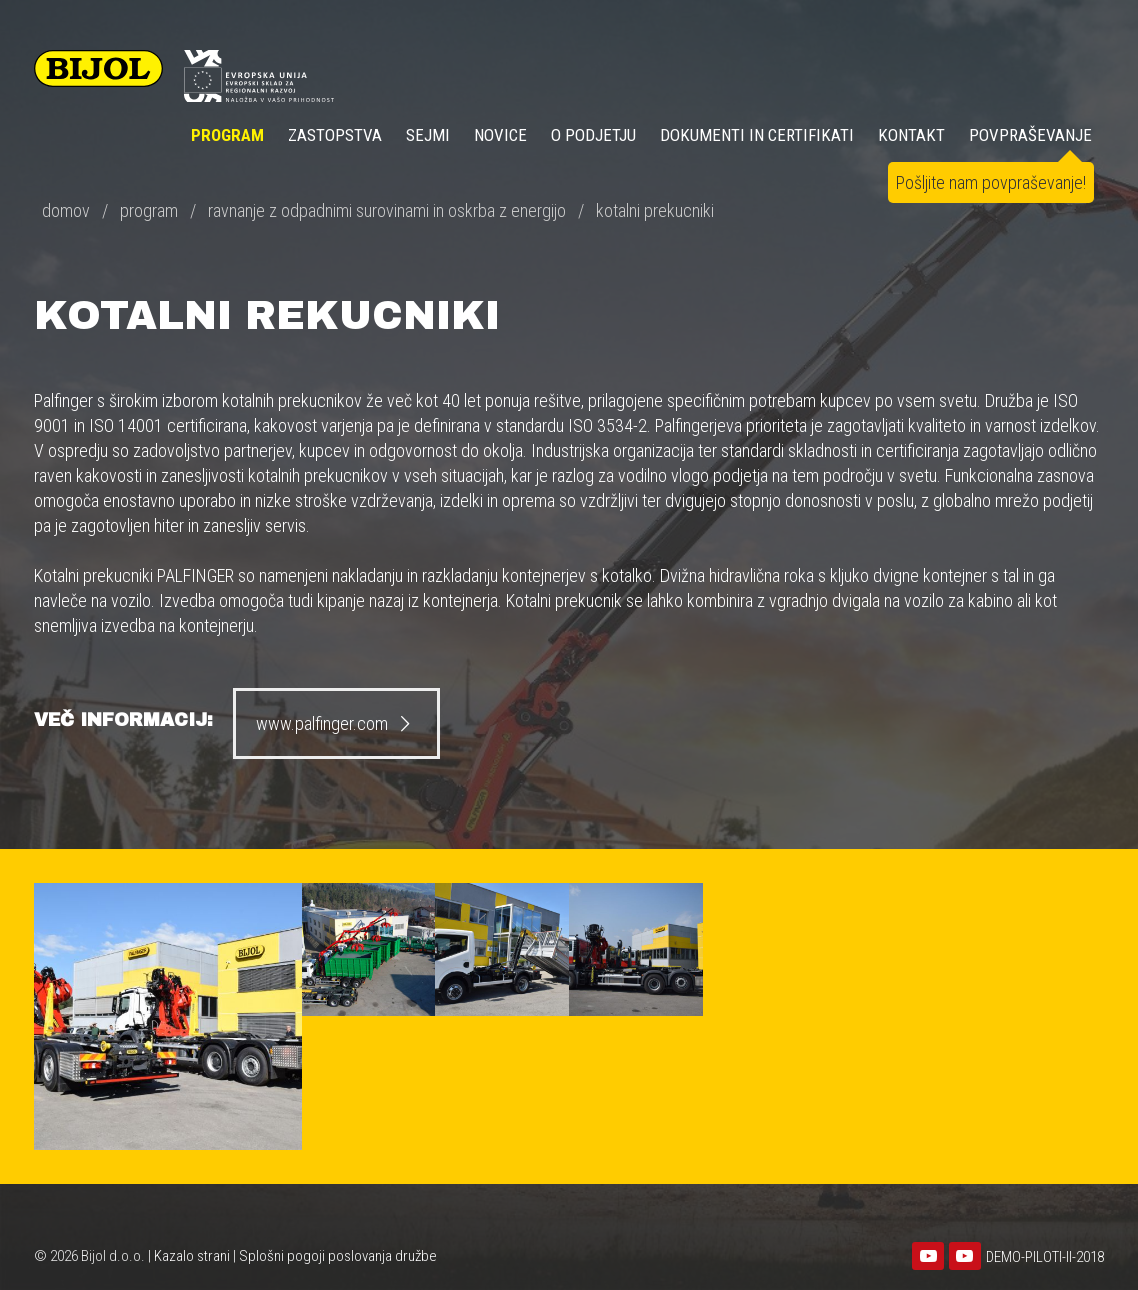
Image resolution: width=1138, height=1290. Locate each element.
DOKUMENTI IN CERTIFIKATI (757, 135)
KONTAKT (911, 135)
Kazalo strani (192, 1256)
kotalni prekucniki (655, 210)
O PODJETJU (593, 135)
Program (227, 135)
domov (66, 210)
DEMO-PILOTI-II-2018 (1045, 1257)
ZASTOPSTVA (335, 135)
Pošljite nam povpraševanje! (991, 182)
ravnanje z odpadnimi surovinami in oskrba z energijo (387, 210)
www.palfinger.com (336, 723)
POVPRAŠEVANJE (1030, 135)
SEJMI (428, 135)
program (149, 210)
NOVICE (500, 135)
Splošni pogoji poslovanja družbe (338, 1256)
